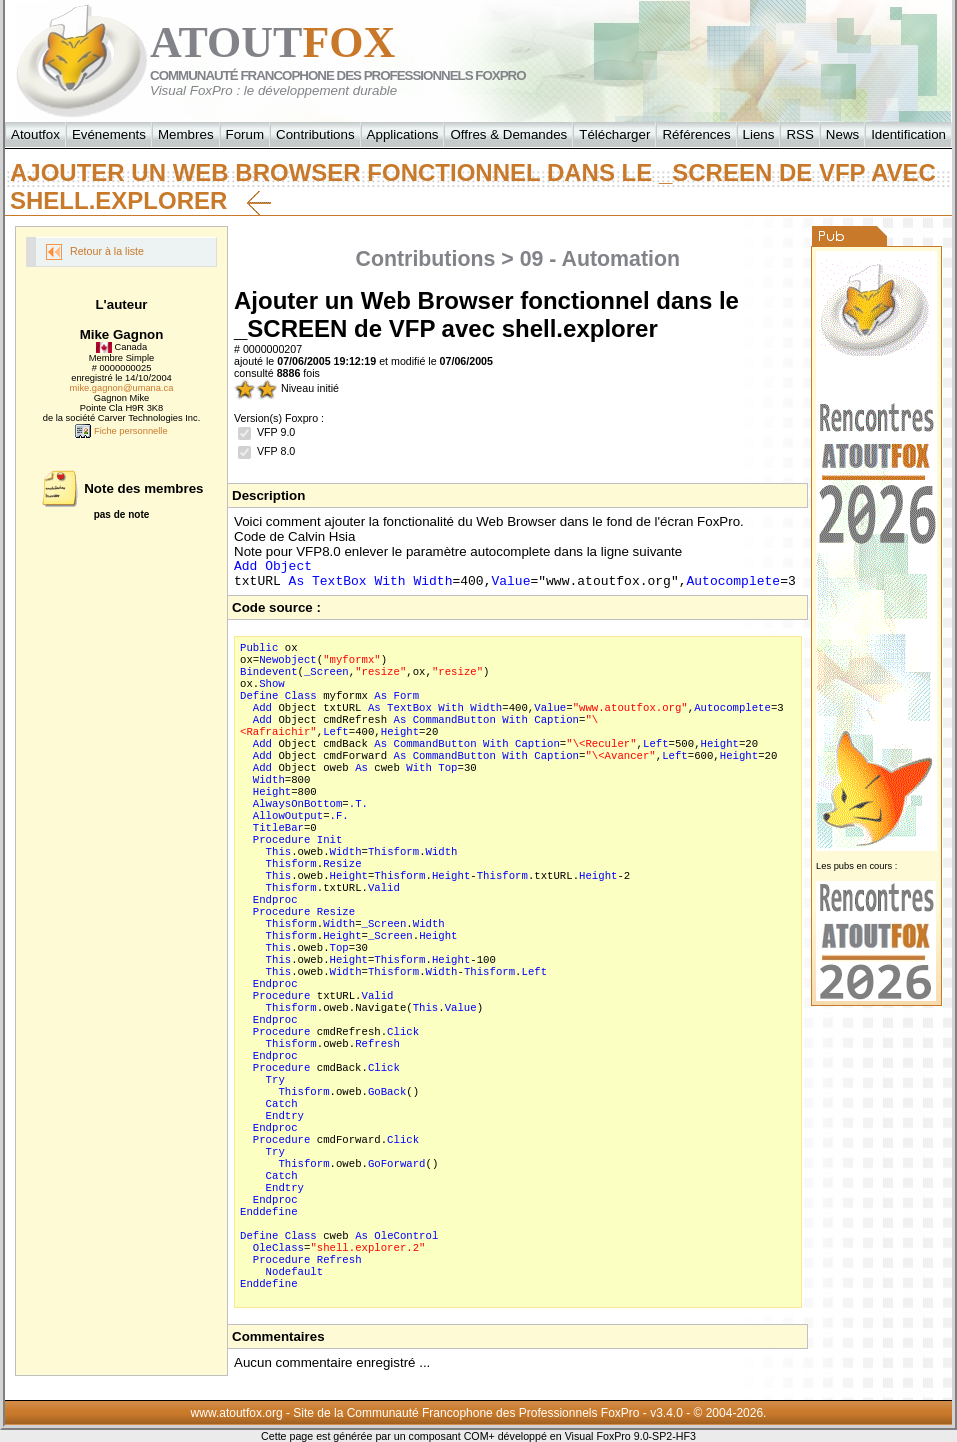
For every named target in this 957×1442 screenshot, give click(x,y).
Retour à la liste (95, 252)
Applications (403, 134)
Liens (759, 134)
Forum (245, 134)
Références (696, 134)
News (842, 134)
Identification (908, 134)
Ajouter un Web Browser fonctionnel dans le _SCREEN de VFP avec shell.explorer (473, 187)
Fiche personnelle (121, 431)
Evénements (109, 134)
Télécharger (614, 134)
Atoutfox (35, 134)
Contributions (315, 134)
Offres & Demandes (508, 134)
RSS (799, 134)
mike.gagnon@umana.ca (122, 388)
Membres (186, 134)
